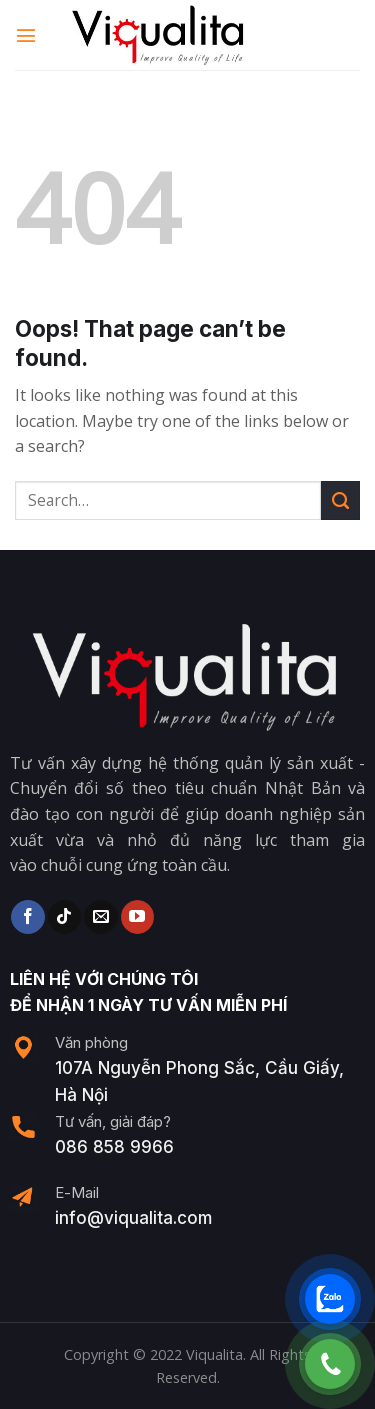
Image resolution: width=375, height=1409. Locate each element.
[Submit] (340, 500)
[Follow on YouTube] (137, 917)
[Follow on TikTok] (64, 917)
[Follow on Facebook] (27, 917)
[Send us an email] (100, 917)
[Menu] (27, 34)
